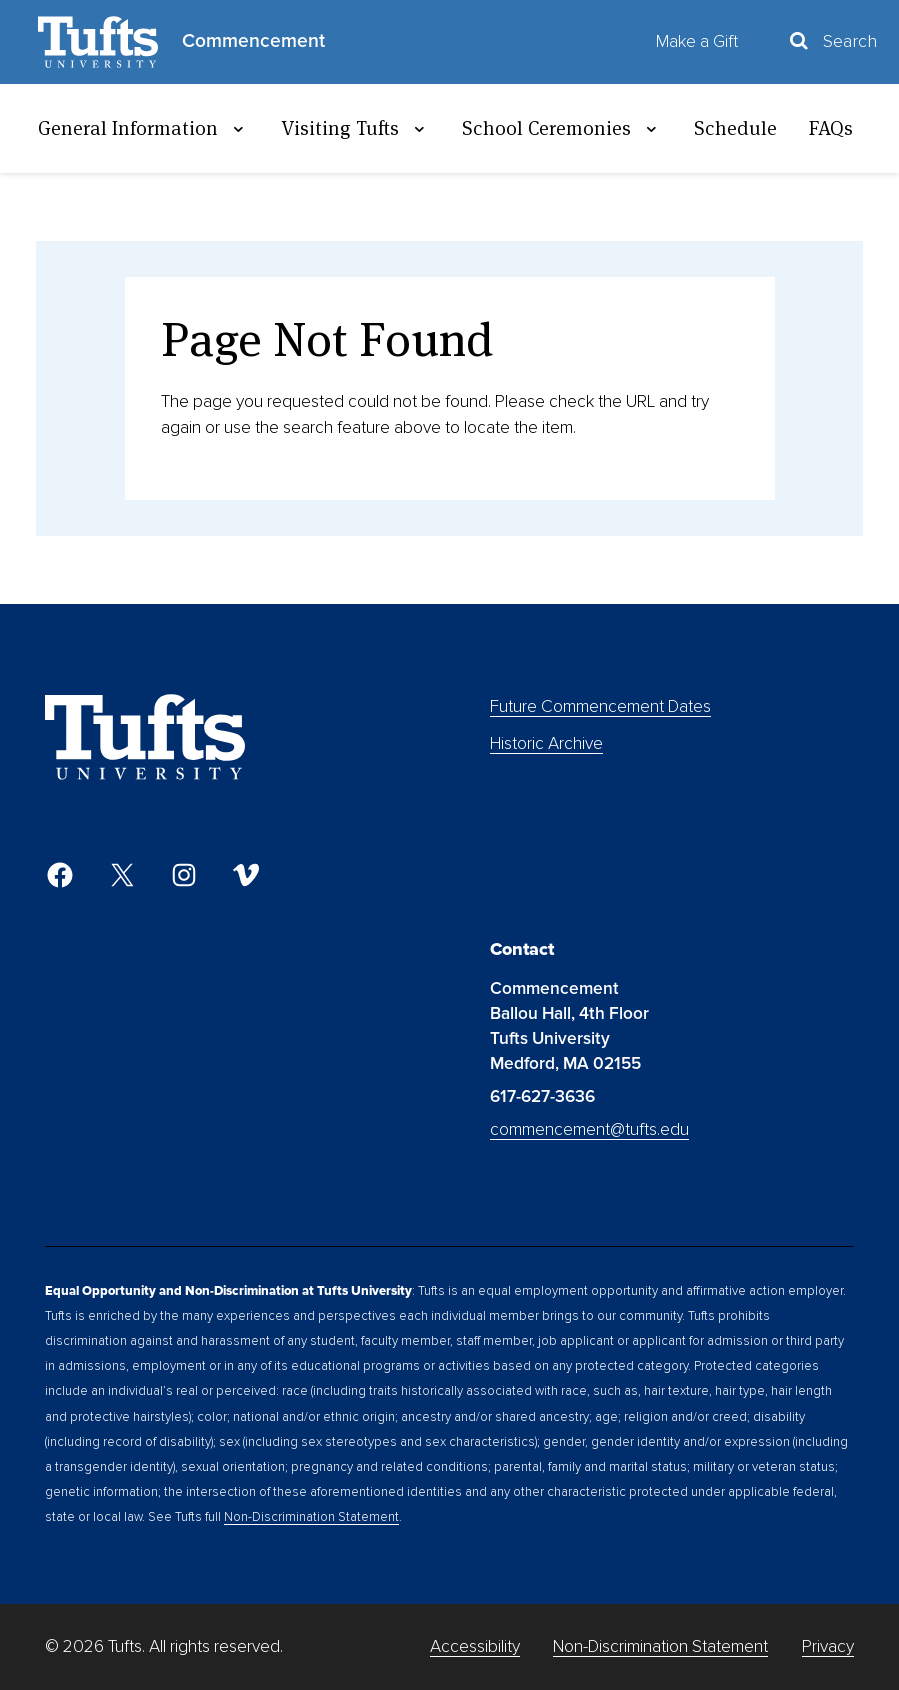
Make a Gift (697, 41)
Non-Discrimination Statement (311, 1517)
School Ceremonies (562, 128)
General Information (143, 128)
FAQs (831, 128)
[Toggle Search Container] (831, 41)
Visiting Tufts (355, 128)
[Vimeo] (246, 875)
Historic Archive (546, 743)
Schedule (735, 128)
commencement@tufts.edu (589, 1129)
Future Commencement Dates (600, 706)
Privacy (828, 1646)
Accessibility (475, 1646)
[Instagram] (184, 875)
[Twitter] (122, 875)
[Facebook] (60, 875)
